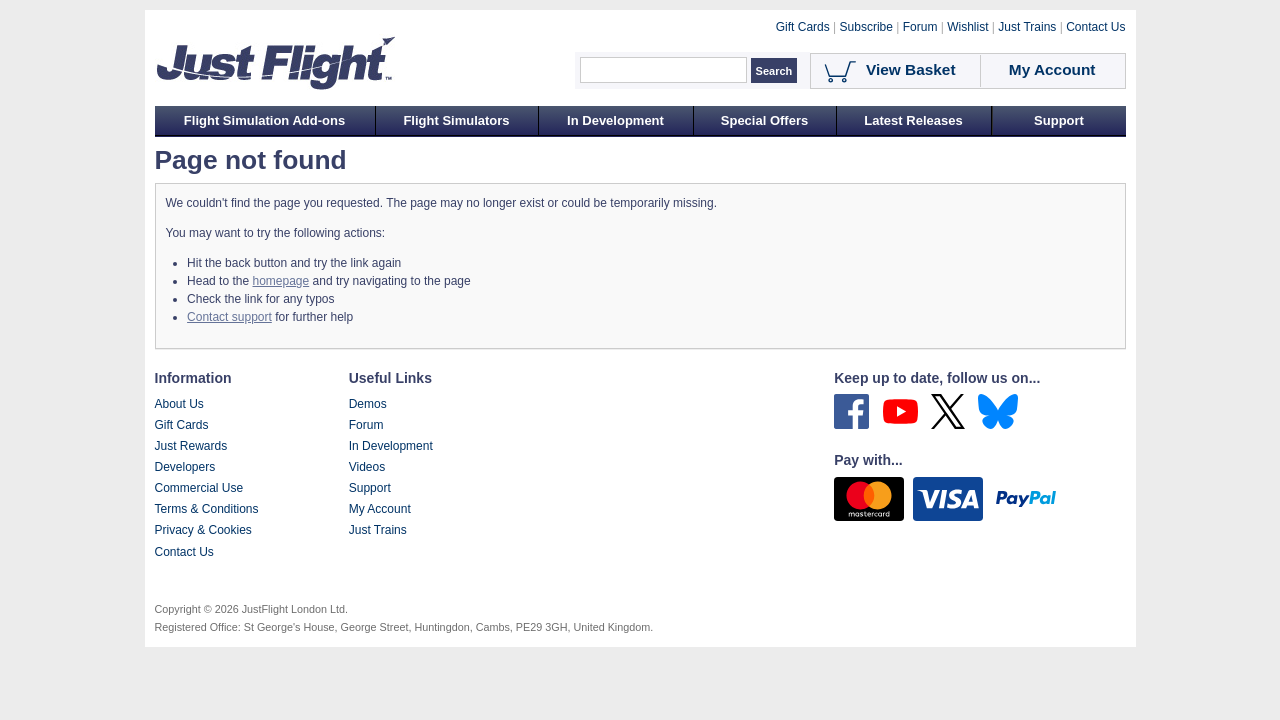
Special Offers (764, 120)
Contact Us (184, 552)
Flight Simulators (456, 120)
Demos (368, 404)
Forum (366, 425)
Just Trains (378, 530)
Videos (367, 467)
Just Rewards (191, 446)
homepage (280, 281)
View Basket (911, 69)
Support (1059, 120)
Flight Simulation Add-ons (264, 120)
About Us (179, 404)
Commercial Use (199, 488)
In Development (615, 120)
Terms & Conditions (207, 509)
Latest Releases (913, 120)
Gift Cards (182, 425)
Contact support (229, 317)
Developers (185, 467)
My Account (380, 509)
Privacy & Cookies (203, 530)
